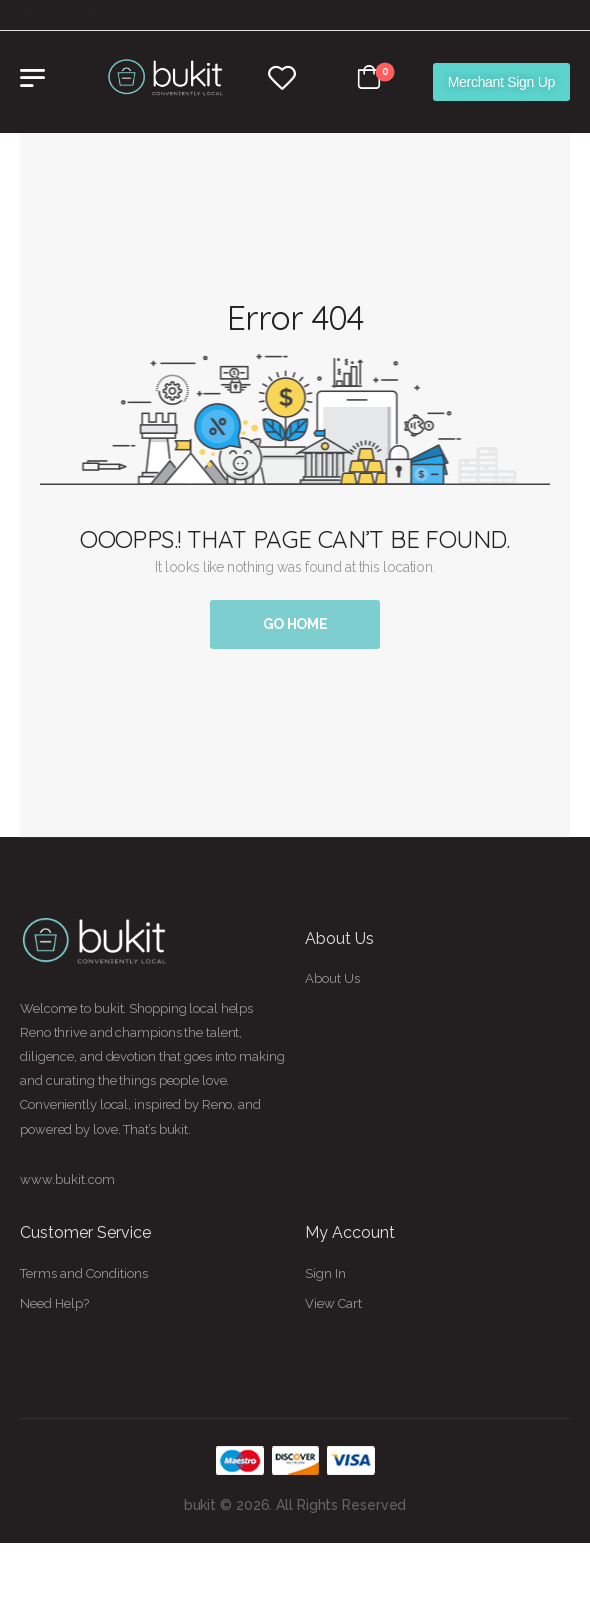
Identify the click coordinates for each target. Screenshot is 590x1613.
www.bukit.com (67, 1179)
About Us (332, 978)
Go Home (295, 624)
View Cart (333, 1303)
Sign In (325, 1273)
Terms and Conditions (84, 1273)
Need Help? (54, 1303)
